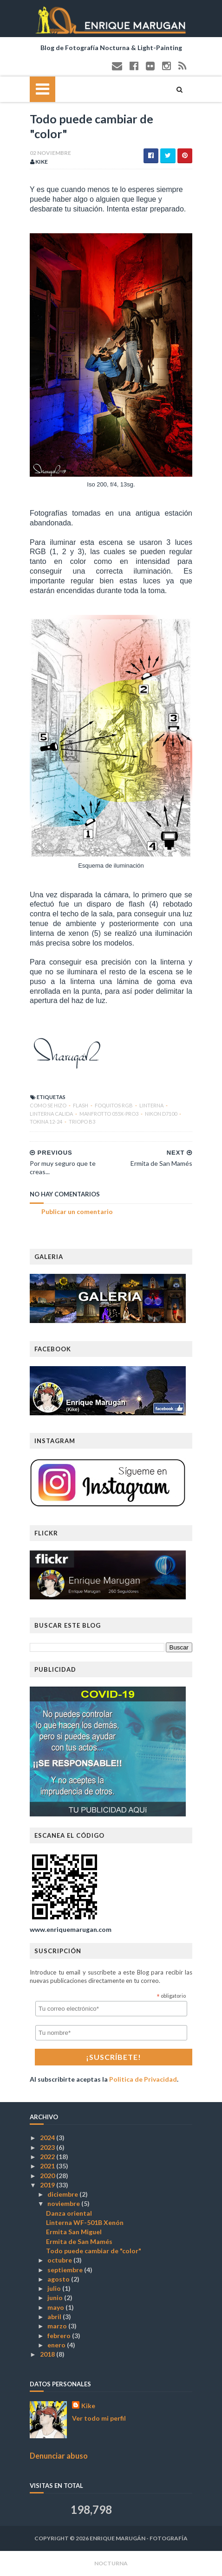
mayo (56, 2307)
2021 (48, 2166)
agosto (59, 2279)
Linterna (151, 1105)
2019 (48, 2185)
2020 (48, 2176)
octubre (60, 2260)
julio (54, 2288)
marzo (57, 2326)
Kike (88, 2406)
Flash (81, 1105)
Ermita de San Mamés (79, 2241)
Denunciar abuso (59, 2455)
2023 (48, 2147)
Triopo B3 (82, 1122)
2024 (48, 2137)
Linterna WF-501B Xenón (85, 2222)
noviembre (64, 2203)
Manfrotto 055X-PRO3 (109, 1114)
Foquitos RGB (114, 1105)
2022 (48, 2157)
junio (55, 2297)
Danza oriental (69, 2213)
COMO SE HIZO (48, 1105)
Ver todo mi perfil (99, 2418)
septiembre (65, 2270)
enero (57, 2345)
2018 (48, 2354)
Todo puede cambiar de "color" (93, 2251)
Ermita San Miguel (74, 2232)
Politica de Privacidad (143, 2079)
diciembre (63, 2194)
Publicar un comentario (77, 1211)
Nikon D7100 (161, 1114)
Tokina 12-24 (46, 1122)
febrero (59, 2335)
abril (55, 2316)
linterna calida (52, 1114)
